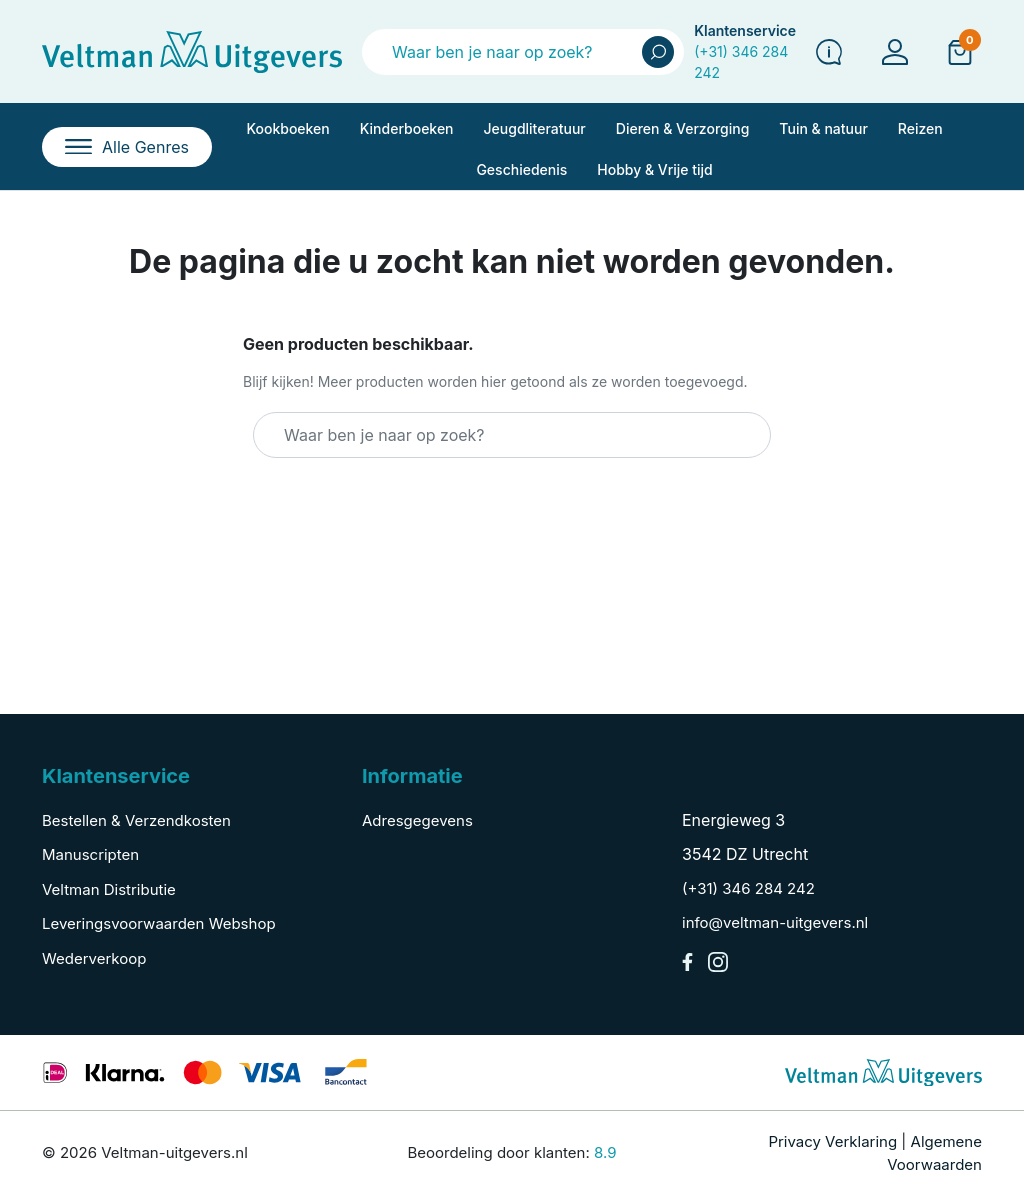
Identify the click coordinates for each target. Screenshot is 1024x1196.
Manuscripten (90, 854)
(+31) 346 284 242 (748, 888)
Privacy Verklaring (832, 1141)
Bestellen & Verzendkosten (136, 820)
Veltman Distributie (109, 889)
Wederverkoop (94, 958)
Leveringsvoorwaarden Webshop (159, 923)
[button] (960, 51)
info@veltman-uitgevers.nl (775, 922)
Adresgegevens (417, 820)
